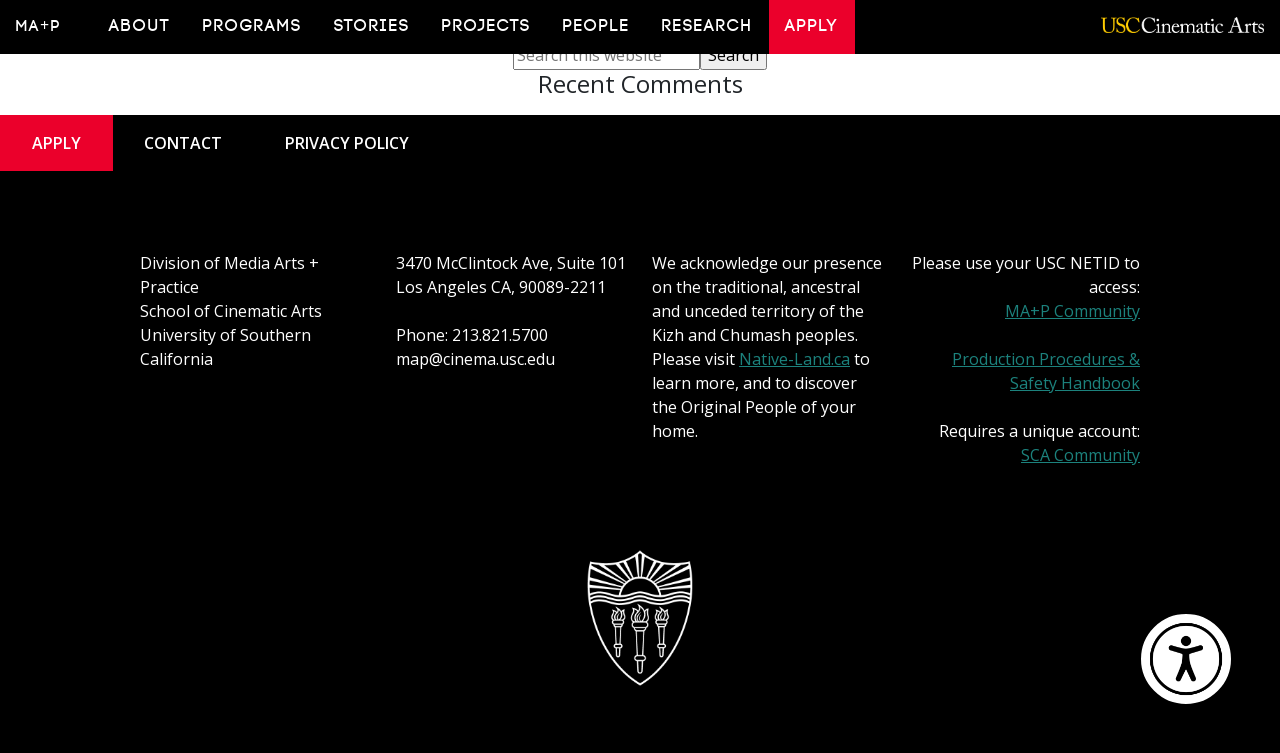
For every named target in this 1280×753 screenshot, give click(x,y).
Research (707, 26)
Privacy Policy (347, 143)
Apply (812, 26)
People (596, 26)
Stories (372, 26)
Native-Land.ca (794, 359)
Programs (252, 26)
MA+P (38, 26)
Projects (486, 26)
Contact (183, 143)
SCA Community (1080, 455)
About (140, 26)
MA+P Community (1072, 311)
